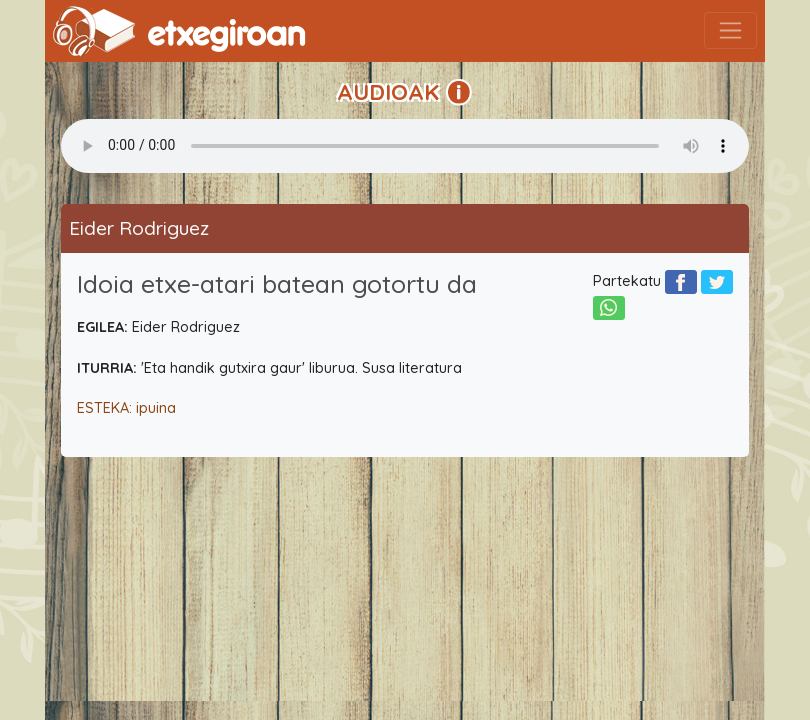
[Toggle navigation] (730, 30)
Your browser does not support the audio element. (405, 146)
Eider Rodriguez (139, 228)
